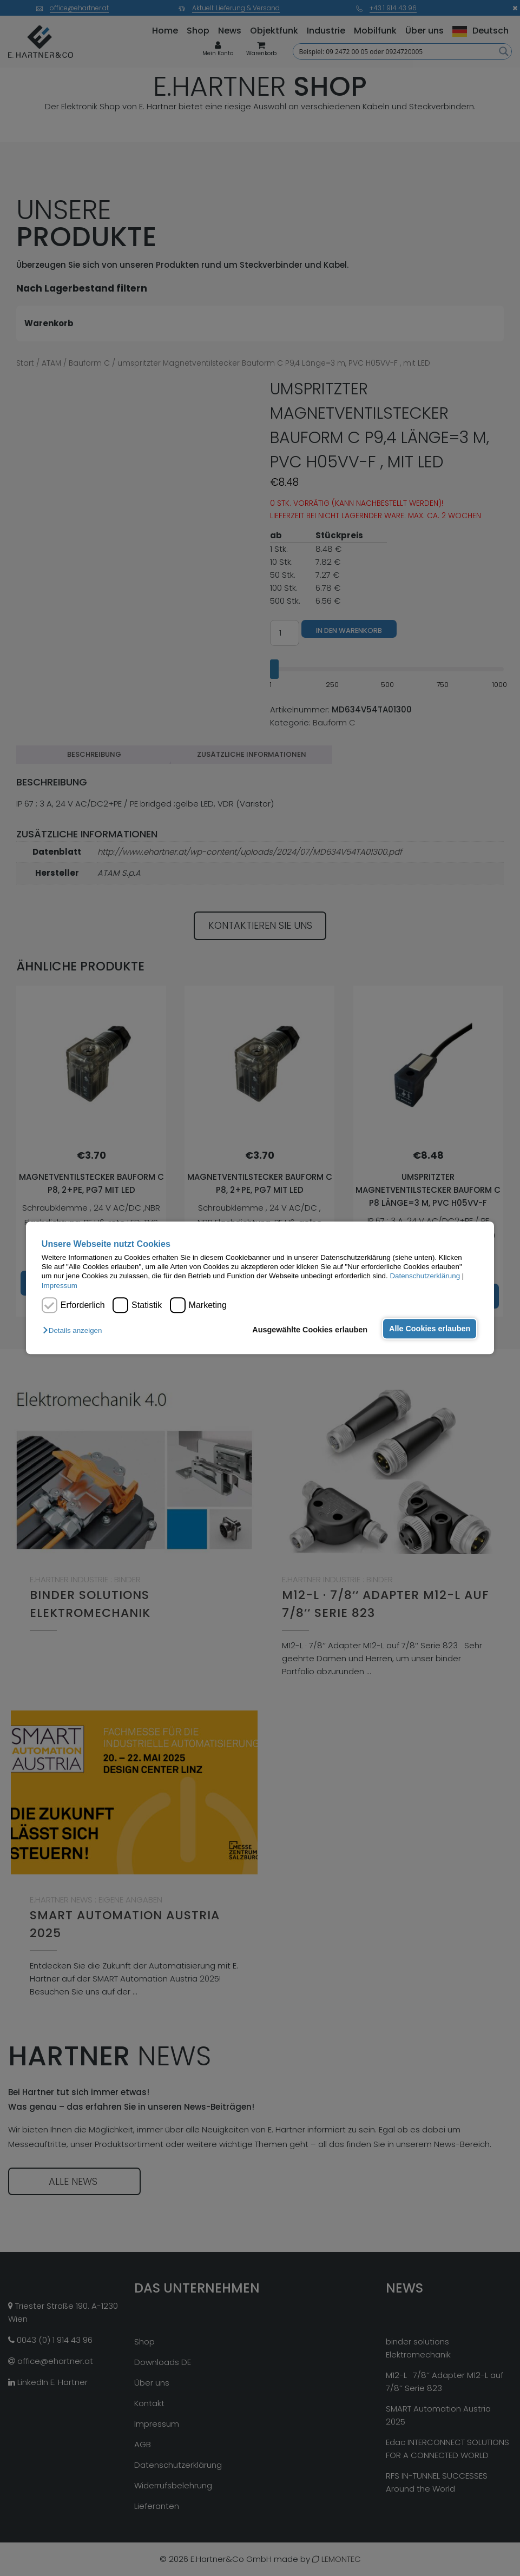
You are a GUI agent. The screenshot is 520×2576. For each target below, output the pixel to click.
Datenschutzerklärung (425, 1276)
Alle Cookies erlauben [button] (429, 1328)
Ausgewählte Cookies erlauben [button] (308, 1329)
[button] (75, 1331)
